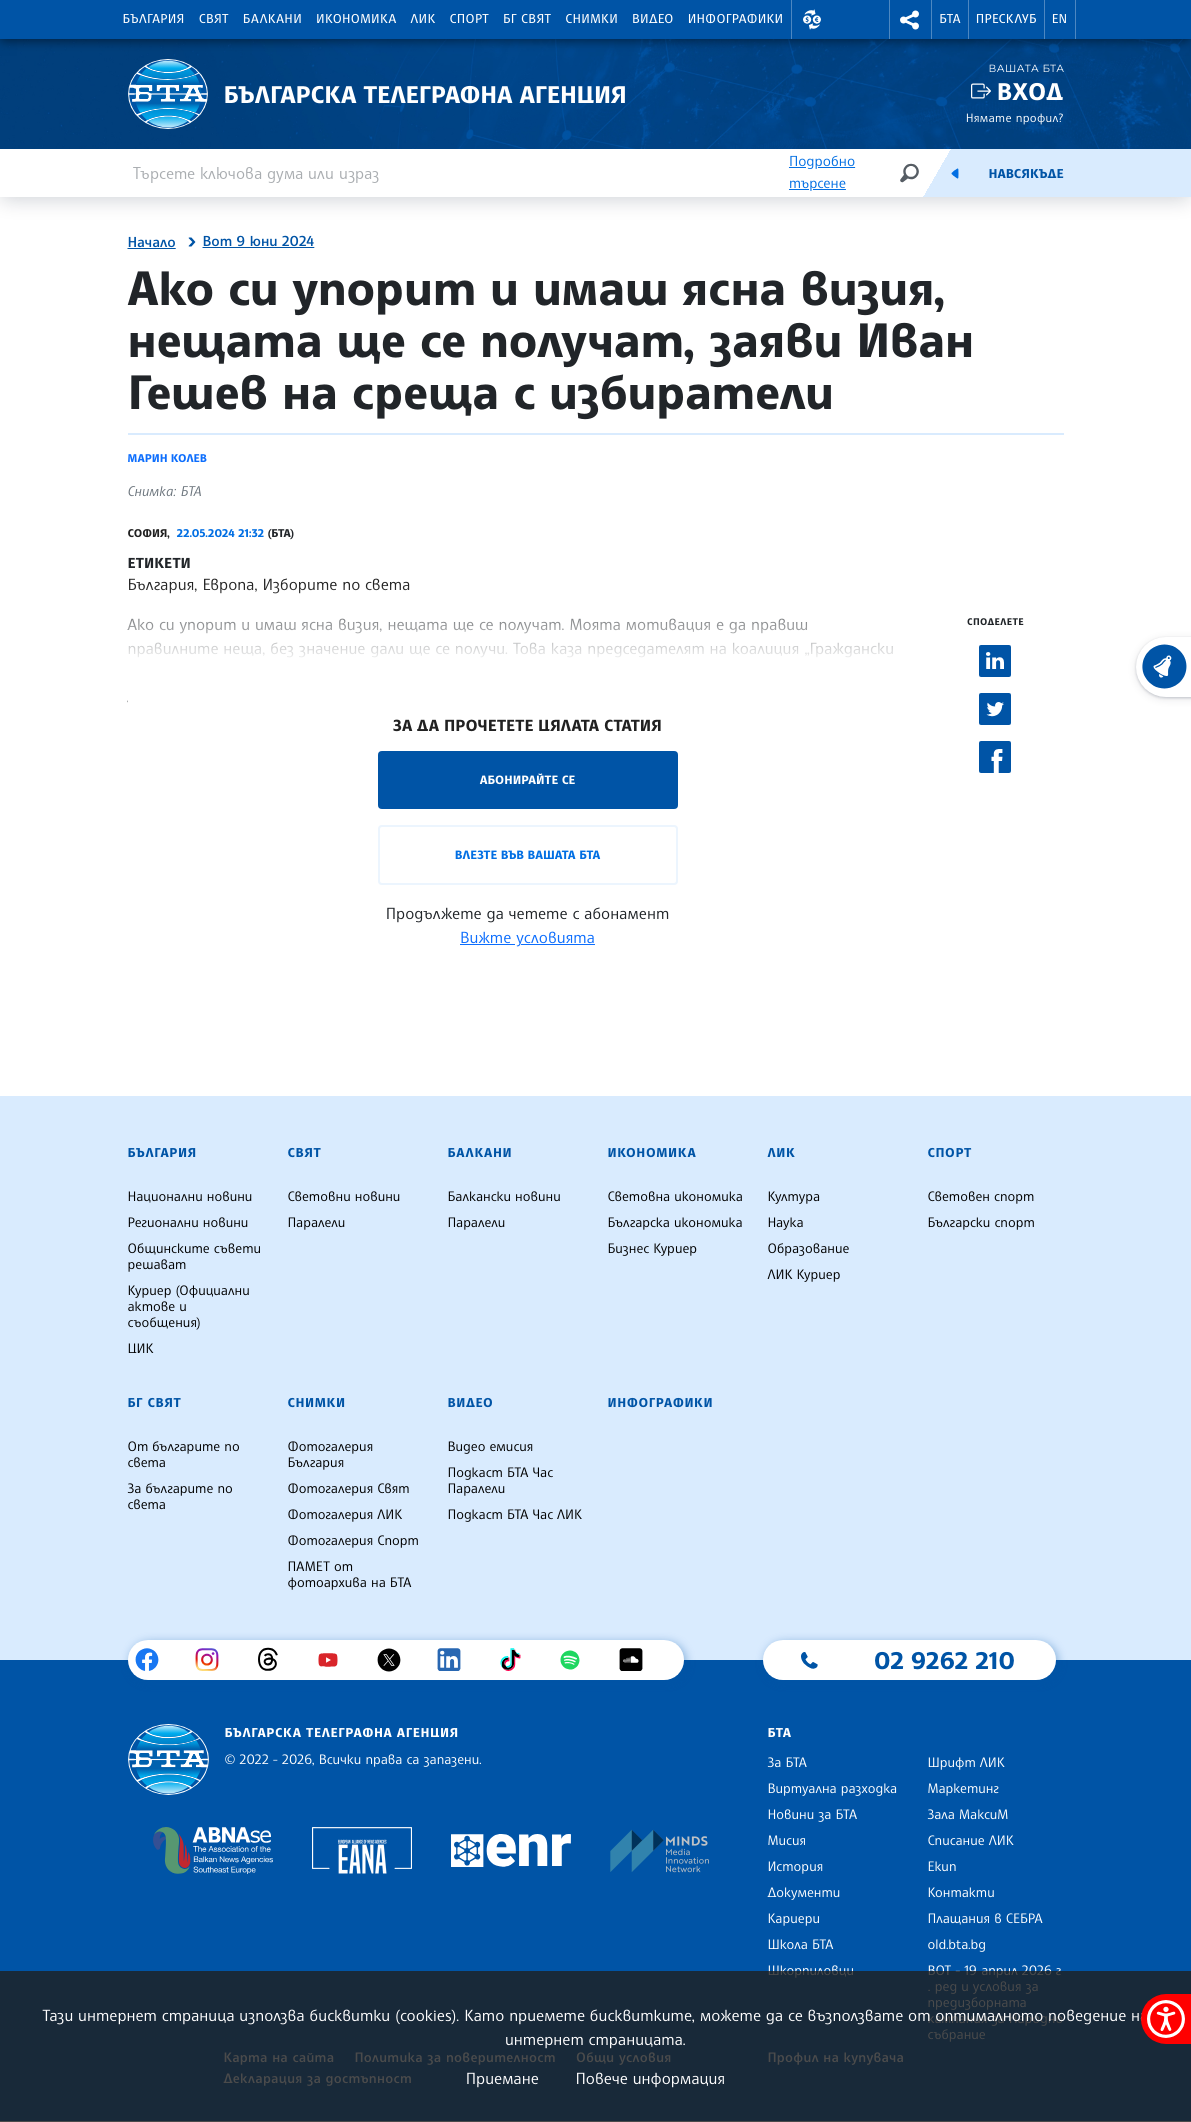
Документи (803, 1893)
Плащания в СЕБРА (984, 1919)
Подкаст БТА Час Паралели (500, 1481)
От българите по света (184, 1455)
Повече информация (651, 2078)
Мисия (786, 1841)
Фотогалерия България (330, 1455)
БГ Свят (527, 19)
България (154, 19)
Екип (941, 1867)
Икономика (356, 19)
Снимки (591, 19)
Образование (808, 1249)
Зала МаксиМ (967, 1815)
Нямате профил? (1015, 117)
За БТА (786, 1763)
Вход (1030, 91)
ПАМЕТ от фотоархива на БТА (349, 1575)
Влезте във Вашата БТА (527, 854)
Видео (653, 19)
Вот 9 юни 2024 (259, 242)
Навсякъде (1025, 174)
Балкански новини (503, 1197)
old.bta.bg (956, 1945)
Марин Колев (167, 458)
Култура (793, 1197)
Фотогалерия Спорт (352, 1541)
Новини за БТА (812, 1815)
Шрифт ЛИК (965, 1763)
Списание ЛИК (970, 1841)
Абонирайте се (528, 779)
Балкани (272, 19)
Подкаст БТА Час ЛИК (514, 1515)
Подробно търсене (822, 172)
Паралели (316, 1223)
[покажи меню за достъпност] (1166, 2019)
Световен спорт (980, 1197)
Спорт (469, 19)
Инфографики (736, 19)
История (795, 1867)
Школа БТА (800, 1945)
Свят (214, 19)
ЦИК (141, 1349)
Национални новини (190, 1197)
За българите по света (180, 1497)
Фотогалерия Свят (348, 1489)
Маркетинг (962, 1789)
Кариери (793, 1919)
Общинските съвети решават (195, 1257)
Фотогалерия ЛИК (344, 1515)
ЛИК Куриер (803, 1275)
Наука (785, 1223)
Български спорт (980, 1223)
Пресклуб (1006, 19)
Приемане (502, 2078)
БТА (949, 19)
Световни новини (343, 1197)
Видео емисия (490, 1447)
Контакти (960, 1893)
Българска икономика (674, 1223)
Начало (152, 243)
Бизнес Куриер (652, 1249)
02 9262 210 (944, 1660)
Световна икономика (674, 1197)
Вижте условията (527, 937)
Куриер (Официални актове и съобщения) (189, 1307)
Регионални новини (188, 1223)
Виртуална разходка (832, 1789)
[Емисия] (955, 173)
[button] (813, 19)
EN (1060, 19)
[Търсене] (909, 172)
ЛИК (423, 19)
